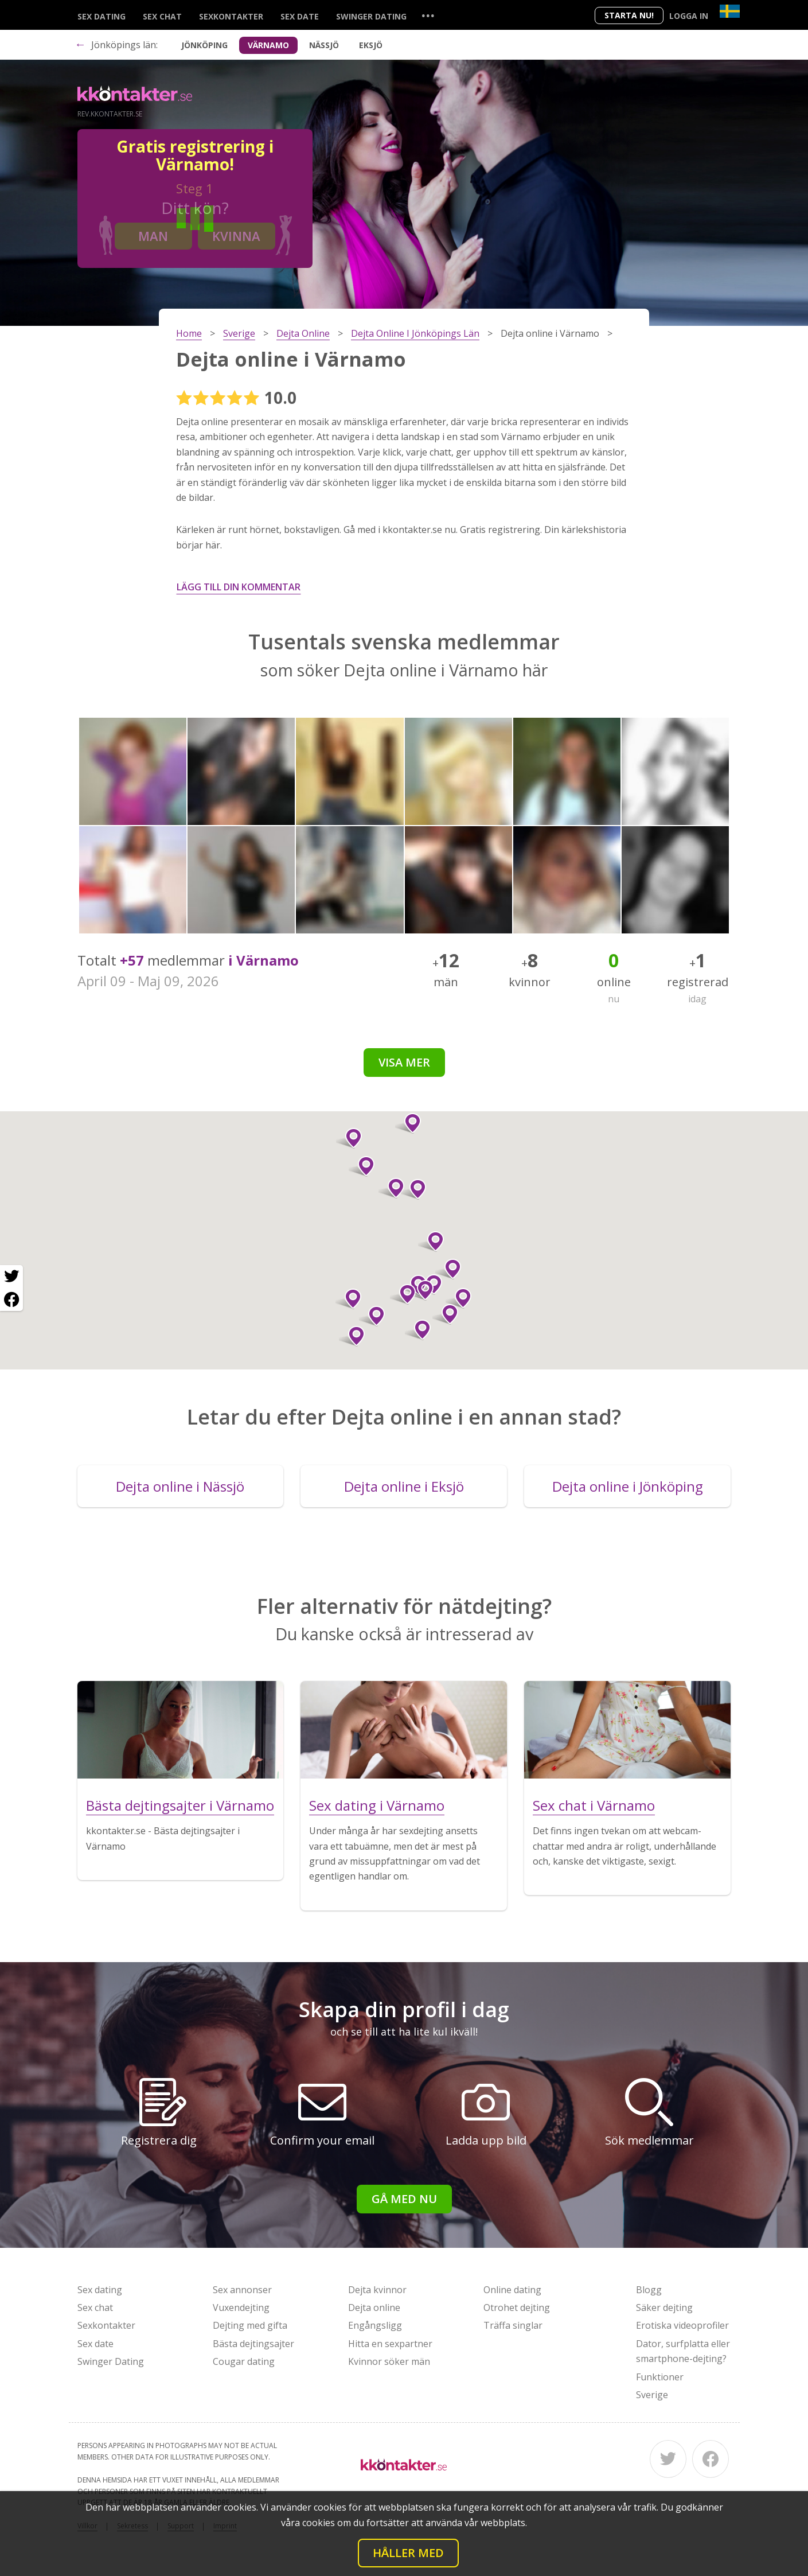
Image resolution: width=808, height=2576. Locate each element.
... (428, 15)
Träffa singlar (512, 2325)
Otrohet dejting (516, 2307)
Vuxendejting (241, 2307)
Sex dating (101, 16)
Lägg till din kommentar (238, 587)
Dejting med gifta (250, 2325)
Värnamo (268, 45)
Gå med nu (404, 2199)
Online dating (512, 2289)
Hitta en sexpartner (390, 2343)
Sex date (299, 16)
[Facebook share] (11, 1299)
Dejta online (374, 2307)
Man (153, 235)
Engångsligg (375, 2325)
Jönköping (204, 45)
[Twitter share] (11, 1276)
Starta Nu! (629, 15)
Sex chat (162, 16)
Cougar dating (244, 2361)
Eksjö (370, 45)
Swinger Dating (371, 16)
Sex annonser (242, 2289)
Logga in (688, 15)
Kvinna (236, 235)
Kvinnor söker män (389, 2361)
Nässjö (324, 45)
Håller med (408, 2553)
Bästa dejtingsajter (253, 2343)
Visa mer (404, 1062)
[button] (413, 1189)
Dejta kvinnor (377, 2289)
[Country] (730, 11)
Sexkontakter (231, 16)
